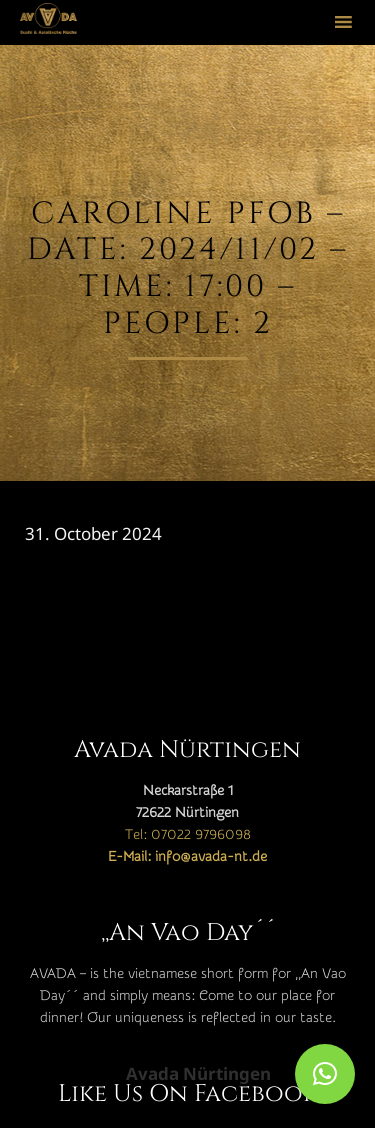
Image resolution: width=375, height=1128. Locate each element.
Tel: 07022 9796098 (188, 835)
